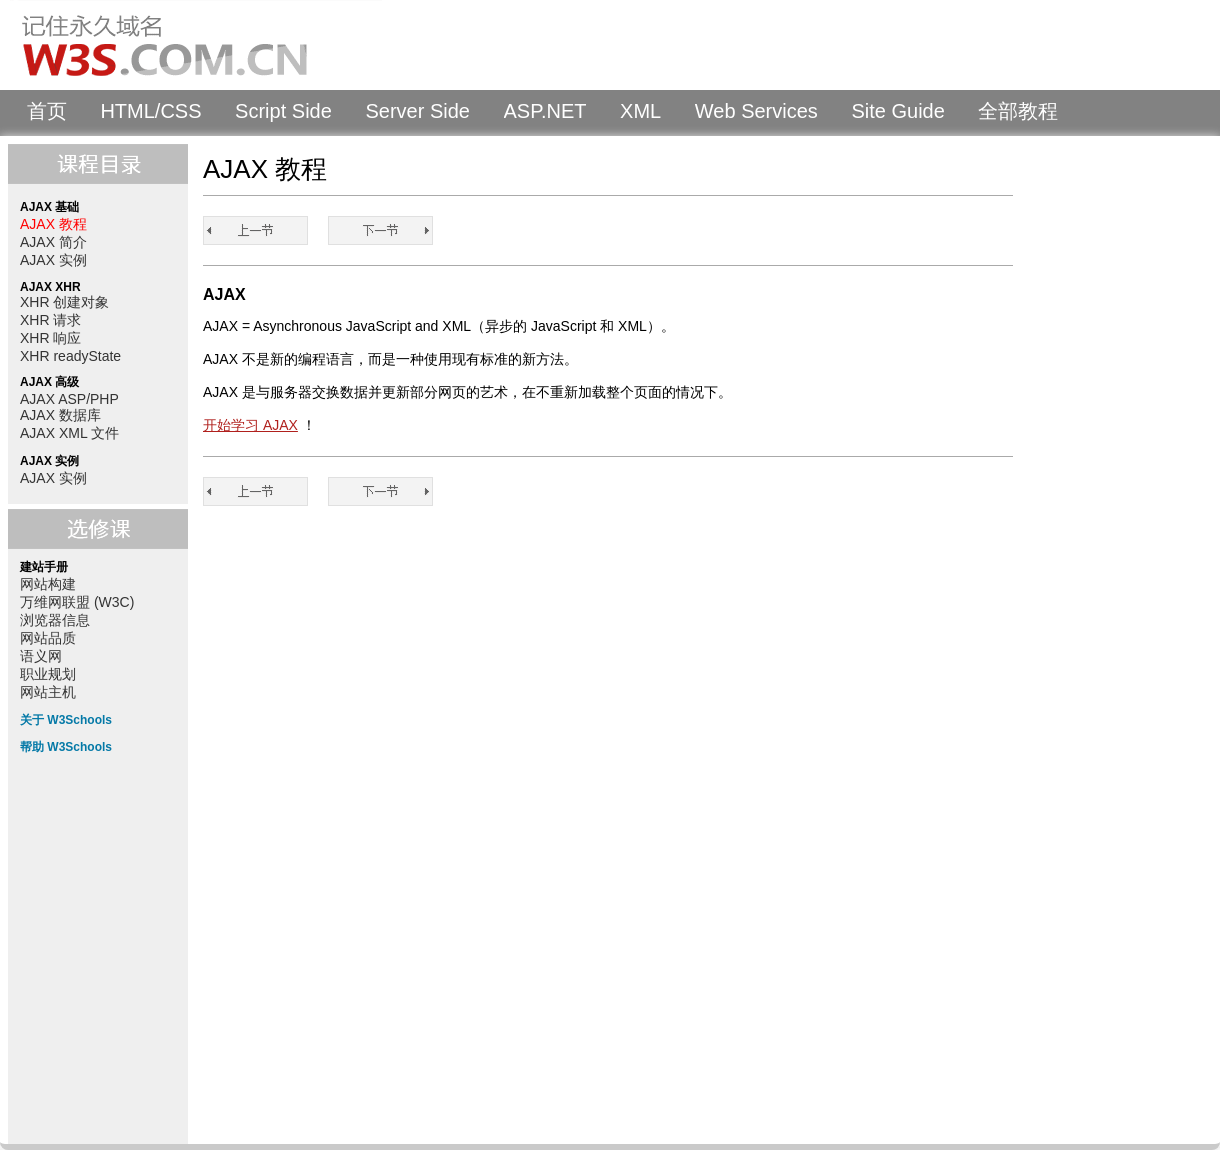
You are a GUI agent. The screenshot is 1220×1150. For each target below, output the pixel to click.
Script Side (283, 111)
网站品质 (48, 638)
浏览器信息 (55, 620)
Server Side (417, 111)
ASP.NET (545, 111)
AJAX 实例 (53, 260)
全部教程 (1018, 111)
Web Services (756, 111)
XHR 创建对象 (64, 302)
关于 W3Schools (66, 720)
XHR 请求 (50, 320)
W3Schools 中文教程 (196, 45)
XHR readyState (70, 356)
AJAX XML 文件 (69, 433)
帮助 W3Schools (66, 747)
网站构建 (48, 584)
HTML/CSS (150, 111)
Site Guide (897, 111)
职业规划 (48, 674)
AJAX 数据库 (60, 415)
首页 (47, 111)
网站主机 (48, 692)
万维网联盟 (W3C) (77, 602)
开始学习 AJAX (250, 425)
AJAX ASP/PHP (69, 399)
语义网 (41, 656)
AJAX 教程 (53, 224)
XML (640, 111)
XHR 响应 (50, 338)
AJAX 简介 (53, 242)
